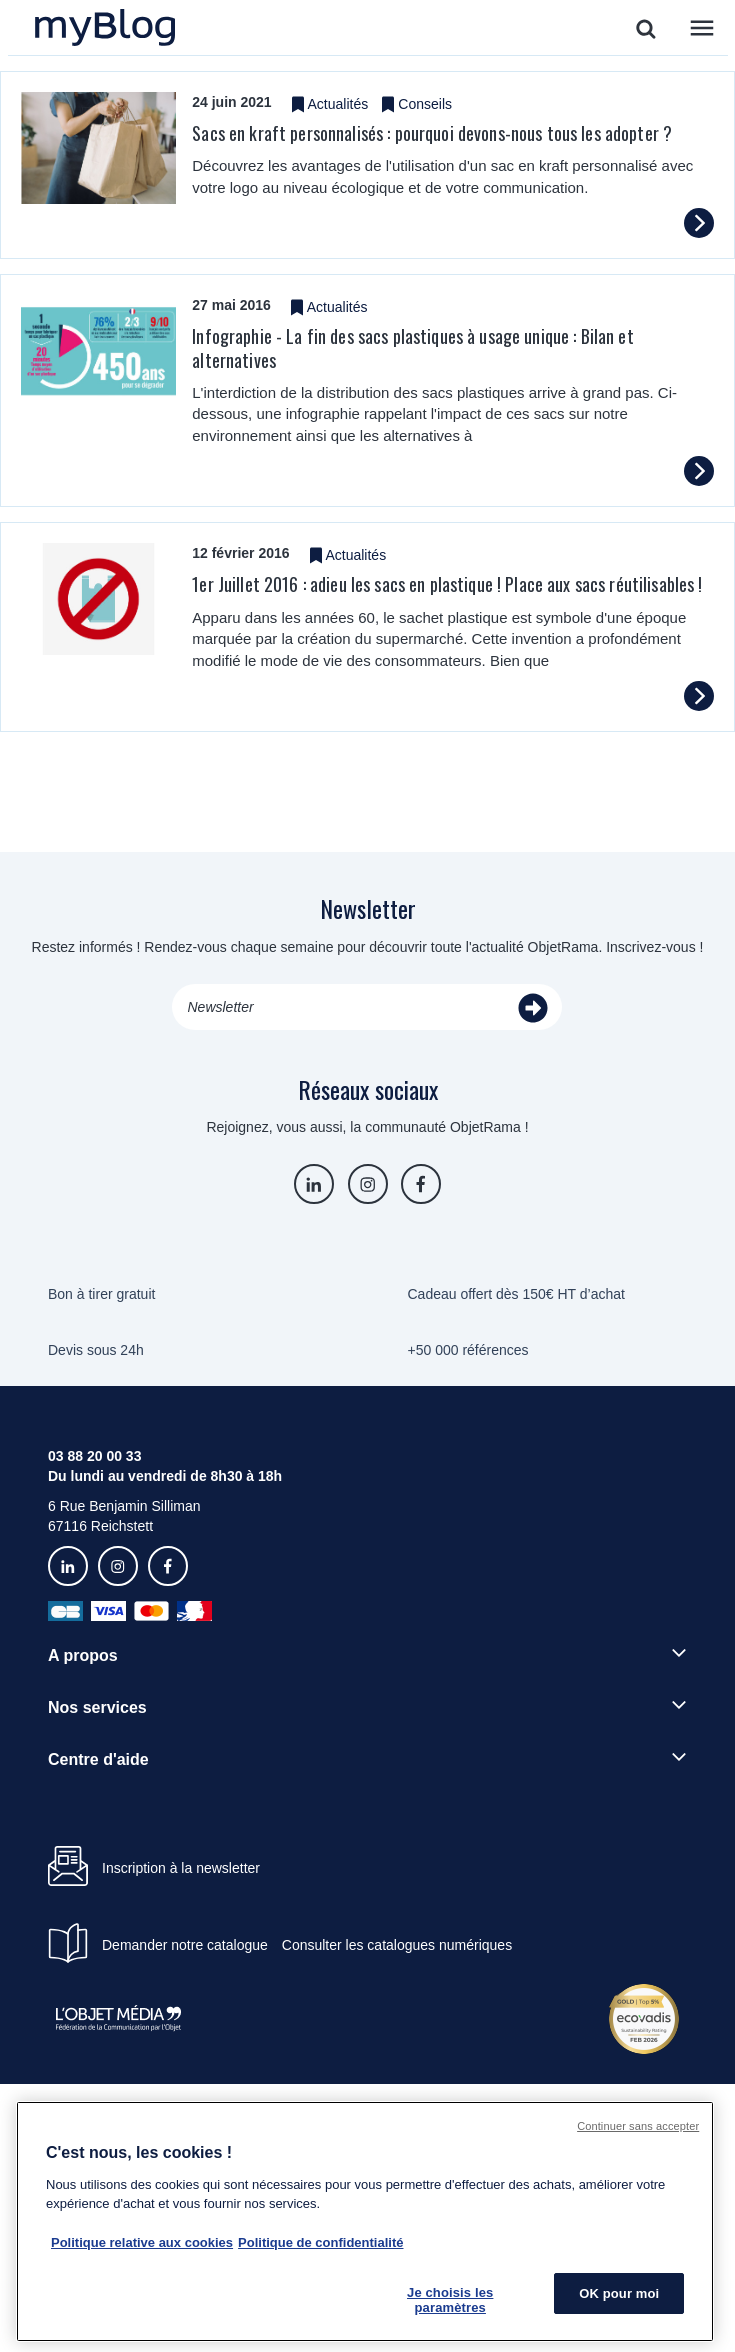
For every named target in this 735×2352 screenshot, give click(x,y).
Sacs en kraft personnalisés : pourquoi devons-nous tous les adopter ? (432, 133)
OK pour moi (619, 2293)
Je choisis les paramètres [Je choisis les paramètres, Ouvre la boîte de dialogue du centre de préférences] (450, 2300)
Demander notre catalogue (185, 1945)
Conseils (425, 104)
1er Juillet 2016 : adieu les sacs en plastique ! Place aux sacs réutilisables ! (447, 584)
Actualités (338, 104)
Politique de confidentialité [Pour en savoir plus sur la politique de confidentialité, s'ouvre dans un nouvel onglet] (320, 2242)
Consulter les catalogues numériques (397, 1945)
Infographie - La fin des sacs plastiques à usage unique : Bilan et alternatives (413, 347)
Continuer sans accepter (638, 2126)
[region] (365, 2221)
